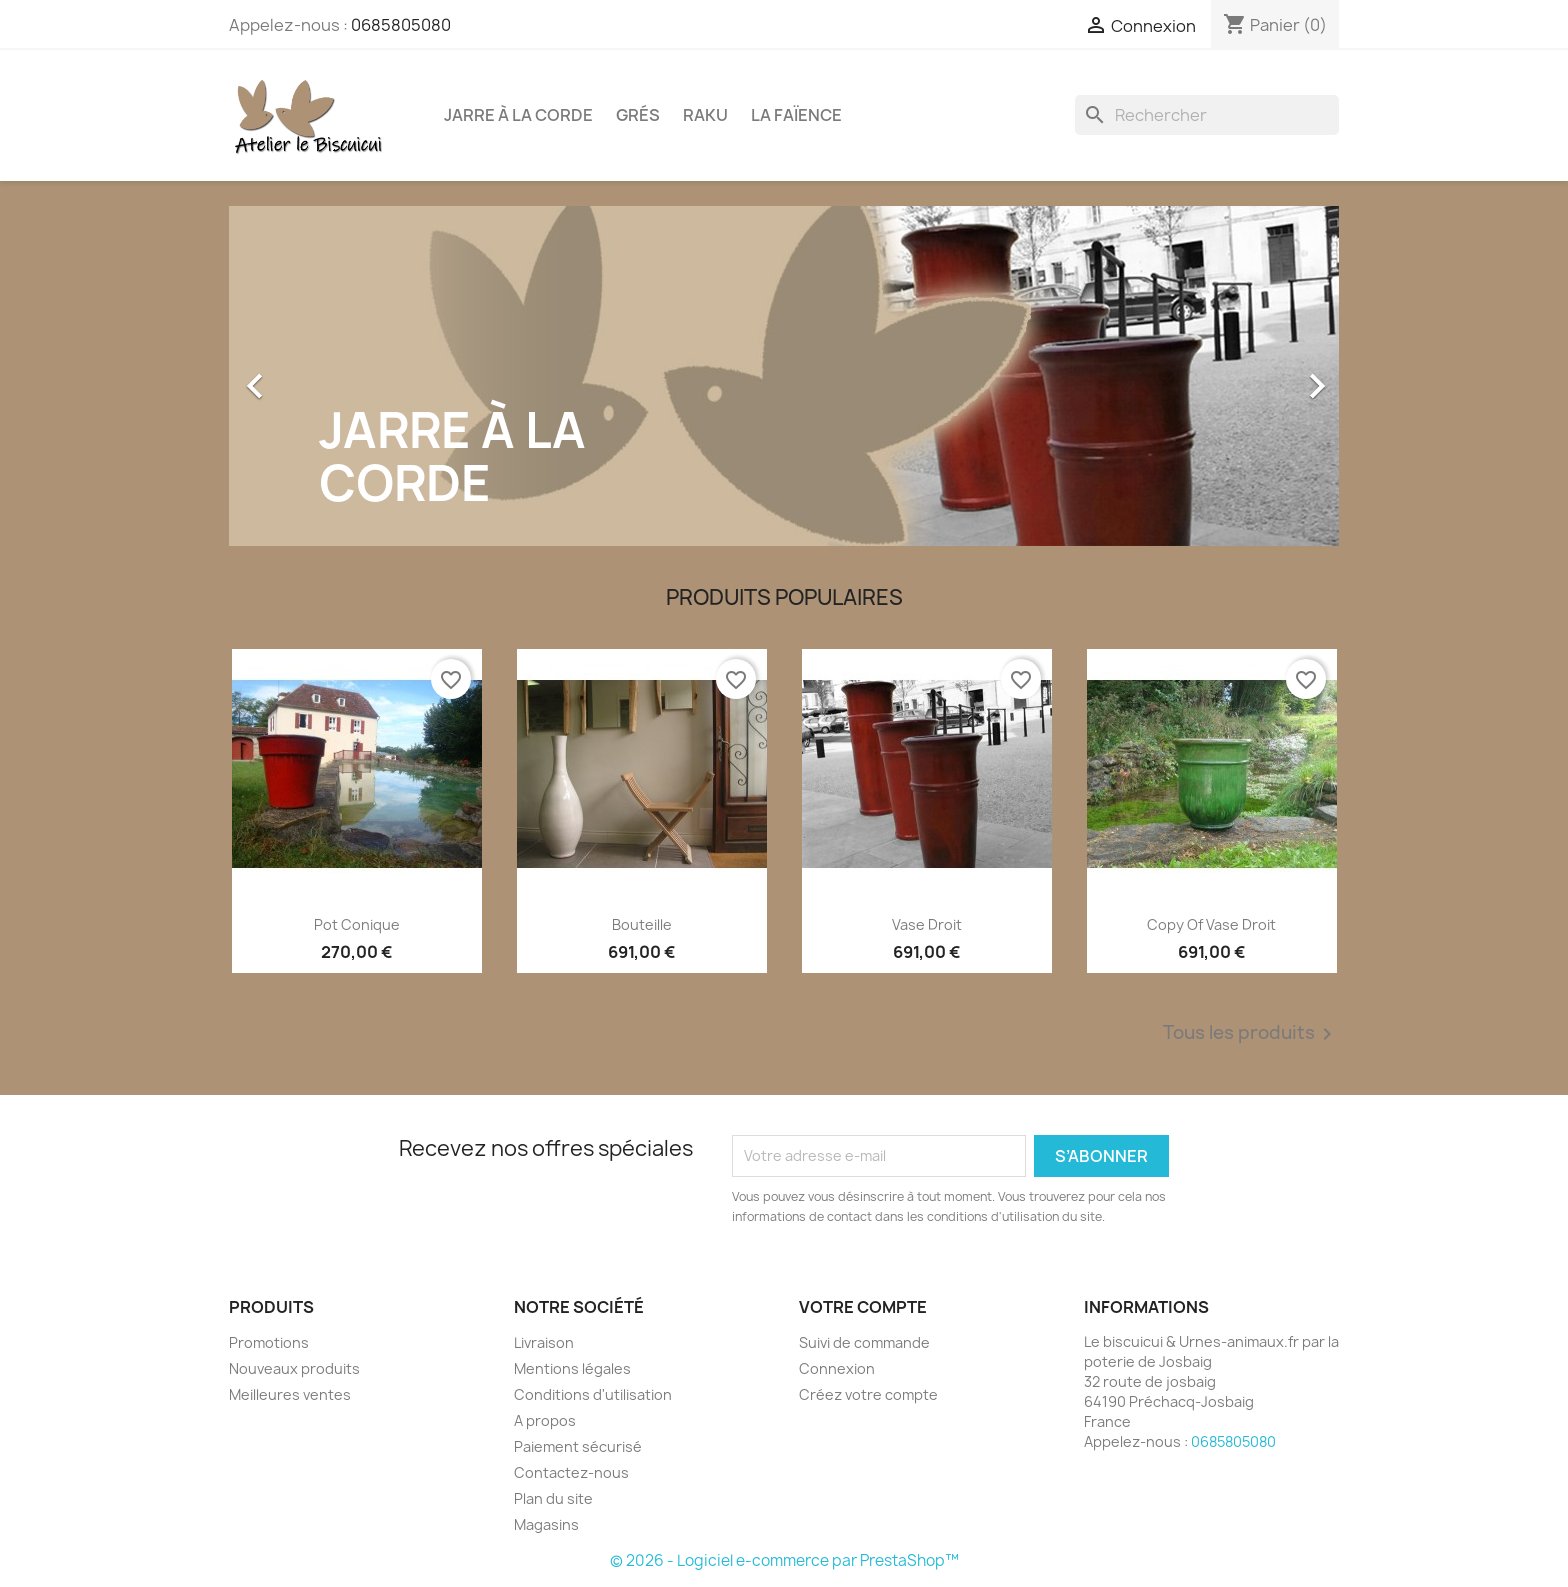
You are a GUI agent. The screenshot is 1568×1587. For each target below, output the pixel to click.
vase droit (927, 924)
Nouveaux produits (294, 1368)
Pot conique (357, 924)
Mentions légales (572, 1368)
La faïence (796, 115)
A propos (545, 1420)
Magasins (546, 1524)
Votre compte (863, 1307)
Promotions (269, 1342)
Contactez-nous (571, 1472)
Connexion (837, 1368)
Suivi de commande (864, 1342)
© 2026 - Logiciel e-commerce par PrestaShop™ (784, 1560)
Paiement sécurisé (578, 1446)
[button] (312, 376)
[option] (784, 376)
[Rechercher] (1207, 115)
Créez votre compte (868, 1394)
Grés (638, 115)
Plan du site (553, 1498)
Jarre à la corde (518, 115)
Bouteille (642, 924)
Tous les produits (1251, 1034)
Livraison (544, 1342)
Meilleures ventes (290, 1394)
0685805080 (401, 25)
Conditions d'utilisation (593, 1394)
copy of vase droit (1211, 924)
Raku (705, 115)
